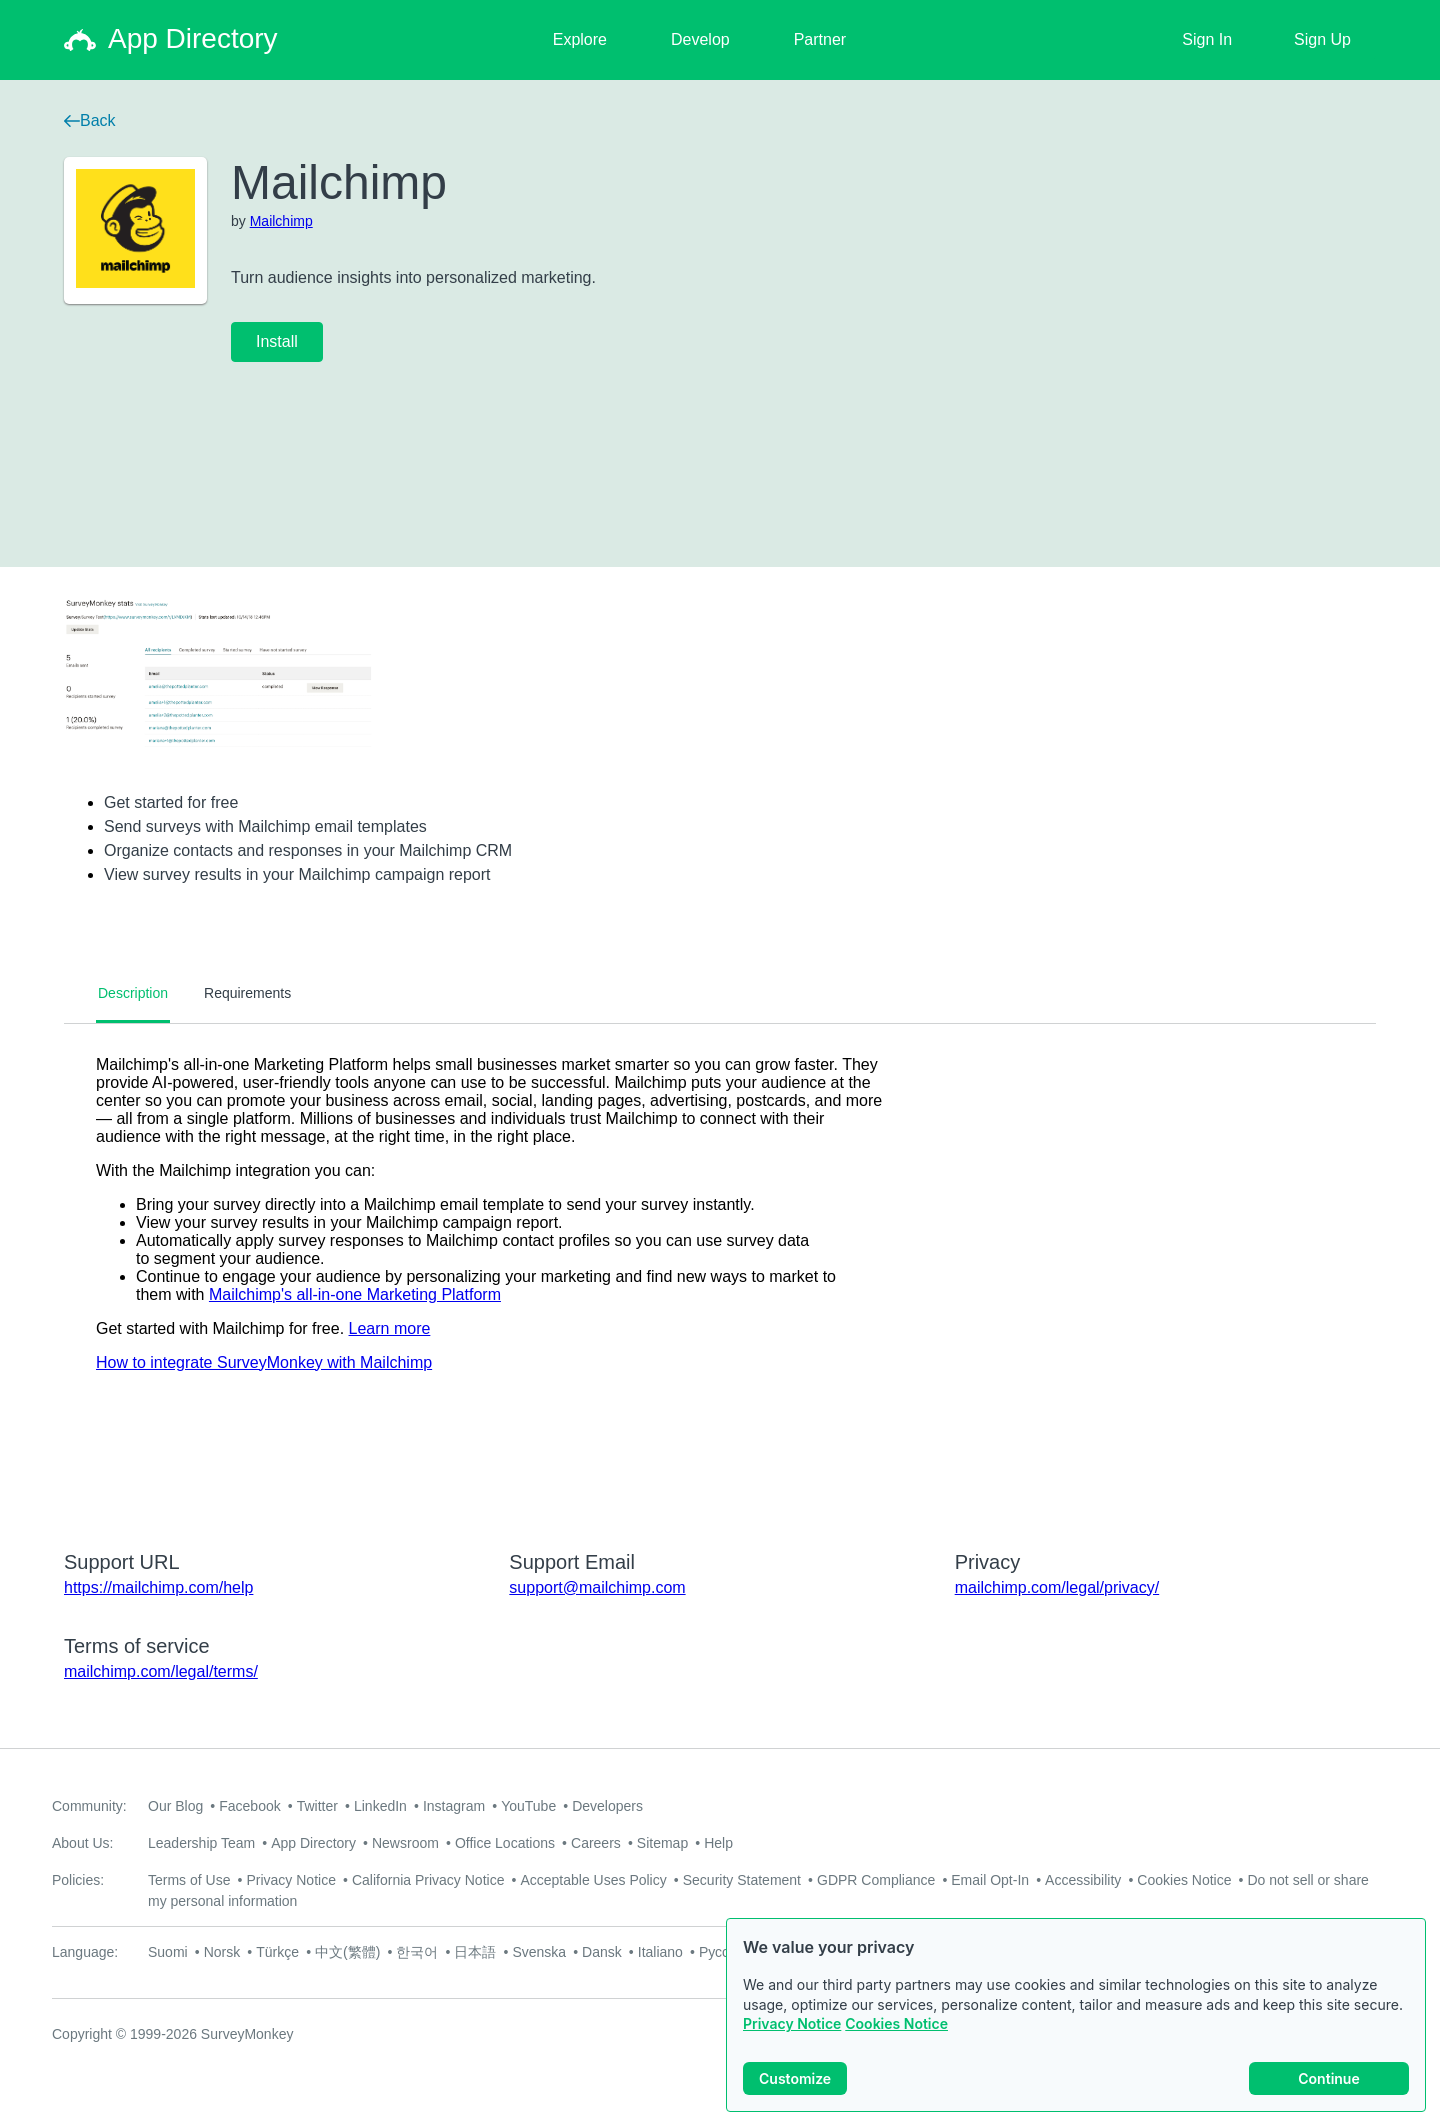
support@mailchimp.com (597, 1587)
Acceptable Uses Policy (593, 1880)
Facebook (249, 1806)
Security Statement (742, 1880)
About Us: (82, 1843)
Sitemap (662, 1843)
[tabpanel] (720, 1274)
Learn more (390, 1328)
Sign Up (1322, 39)
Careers (596, 1843)
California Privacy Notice (428, 1880)
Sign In (1207, 39)
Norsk (222, 1952)
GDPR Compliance (876, 1880)
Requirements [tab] (247, 993)
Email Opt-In (990, 1880)
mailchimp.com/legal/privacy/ (1057, 1587)
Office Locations (505, 1843)
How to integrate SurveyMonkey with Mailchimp (264, 1362)
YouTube (528, 1806)
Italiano (660, 1952)
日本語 (475, 1952)
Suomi (168, 1952)
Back (90, 120)
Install (277, 341)
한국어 (417, 1952)
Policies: (78, 1880)
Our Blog (175, 1806)
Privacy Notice (792, 2023)
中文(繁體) (347, 1952)
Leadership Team (201, 1843)
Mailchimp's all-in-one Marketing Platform (355, 1294)
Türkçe (277, 1952)
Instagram (454, 1806)
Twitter (317, 1806)
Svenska (539, 1952)
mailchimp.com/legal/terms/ (161, 1671)
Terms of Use (189, 1880)
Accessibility (1083, 1880)
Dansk (602, 1952)
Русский (725, 1952)
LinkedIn (380, 1806)
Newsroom (405, 1843)
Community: (89, 1806)
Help (718, 1843)
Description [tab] (133, 993)
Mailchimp (281, 221)
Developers (607, 1806)
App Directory (313, 1843)
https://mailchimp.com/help (158, 1587)
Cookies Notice (896, 2023)
